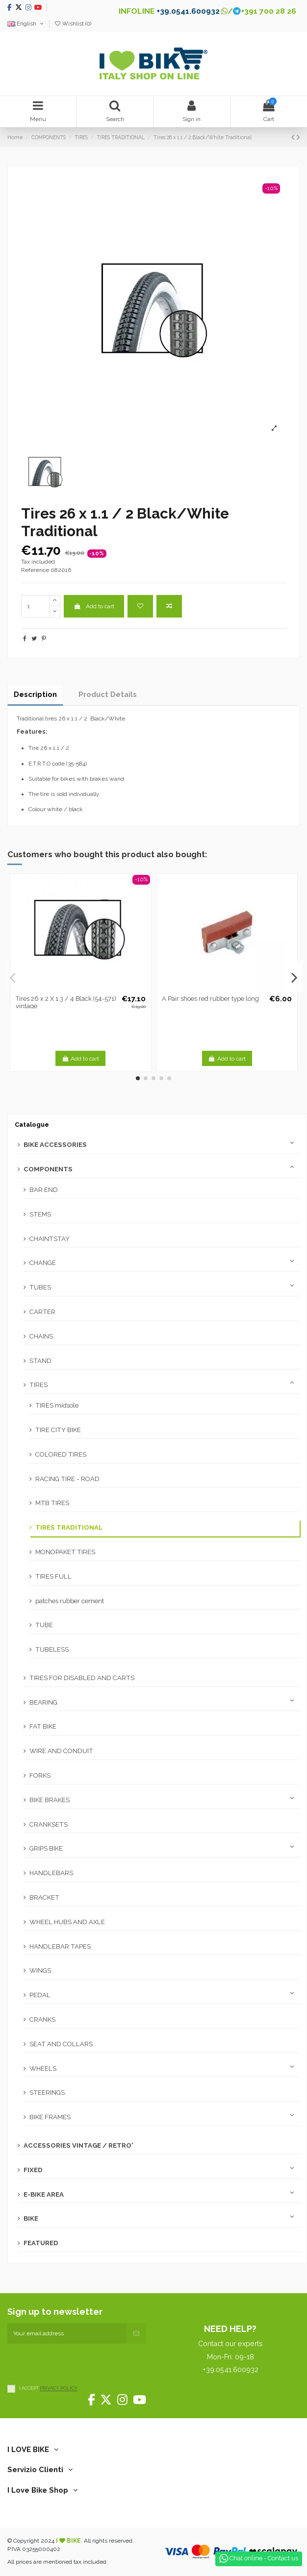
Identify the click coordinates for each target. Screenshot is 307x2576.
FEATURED (41, 2243)
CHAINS (41, 1336)
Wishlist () (72, 24)
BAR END (43, 1189)
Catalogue (32, 1124)
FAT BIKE (42, 1726)
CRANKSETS (48, 1824)
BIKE (31, 2218)
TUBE (44, 1625)
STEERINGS (47, 2092)
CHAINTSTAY (49, 1238)
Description (35, 694)
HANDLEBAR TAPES (60, 1946)
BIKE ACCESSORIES (55, 1144)
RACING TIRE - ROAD (67, 1479)
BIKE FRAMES (50, 2117)
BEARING (43, 1702)
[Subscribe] (136, 2333)
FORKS (40, 1775)
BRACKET (44, 1897)
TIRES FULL (53, 1576)
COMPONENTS (48, 1169)
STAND (40, 1360)
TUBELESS (52, 1649)
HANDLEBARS (51, 1873)
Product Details (107, 694)
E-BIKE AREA (44, 2194)
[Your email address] (67, 2333)
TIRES (38, 1384)
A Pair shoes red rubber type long (210, 998)
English (26, 24)
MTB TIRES (52, 1503)
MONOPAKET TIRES (65, 1552)
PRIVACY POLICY (58, 2388)
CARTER (42, 1311)
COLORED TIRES (60, 1454)
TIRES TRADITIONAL (68, 1527)
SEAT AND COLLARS (61, 2044)
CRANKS (42, 2019)
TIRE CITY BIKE (58, 1430)
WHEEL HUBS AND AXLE (67, 1922)
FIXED (33, 2170)
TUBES (40, 1287)
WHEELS (42, 2068)
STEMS (40, 1214)
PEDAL (40, 1995)
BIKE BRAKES (49, 1800)
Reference (35, 570)
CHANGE (42, 1262)
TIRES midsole (56, 1405)
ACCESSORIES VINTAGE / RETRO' (78, 2145)
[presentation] (81, 2363)
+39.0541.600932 (188, 11)
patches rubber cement (69, 1601)
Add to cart (94, 606)
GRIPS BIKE (46, 1848)
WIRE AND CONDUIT (61, 1751)
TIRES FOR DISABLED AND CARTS (81, 1678)
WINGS (40, 1970)
